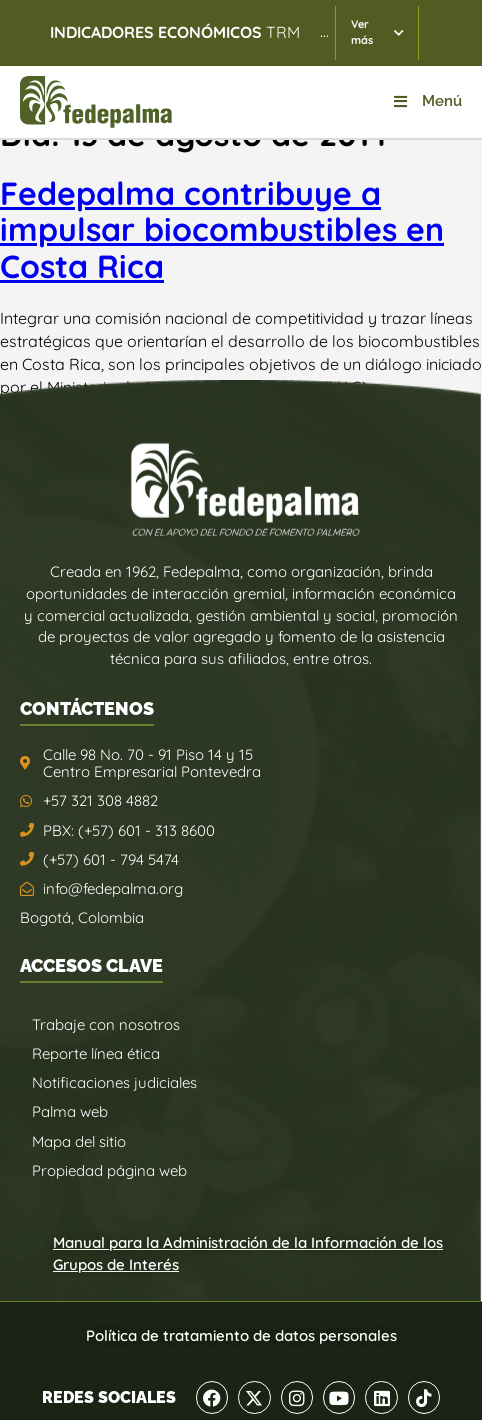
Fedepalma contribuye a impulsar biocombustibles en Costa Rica (222, 230)
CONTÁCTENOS (87, 708)
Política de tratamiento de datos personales (241, 1335)
